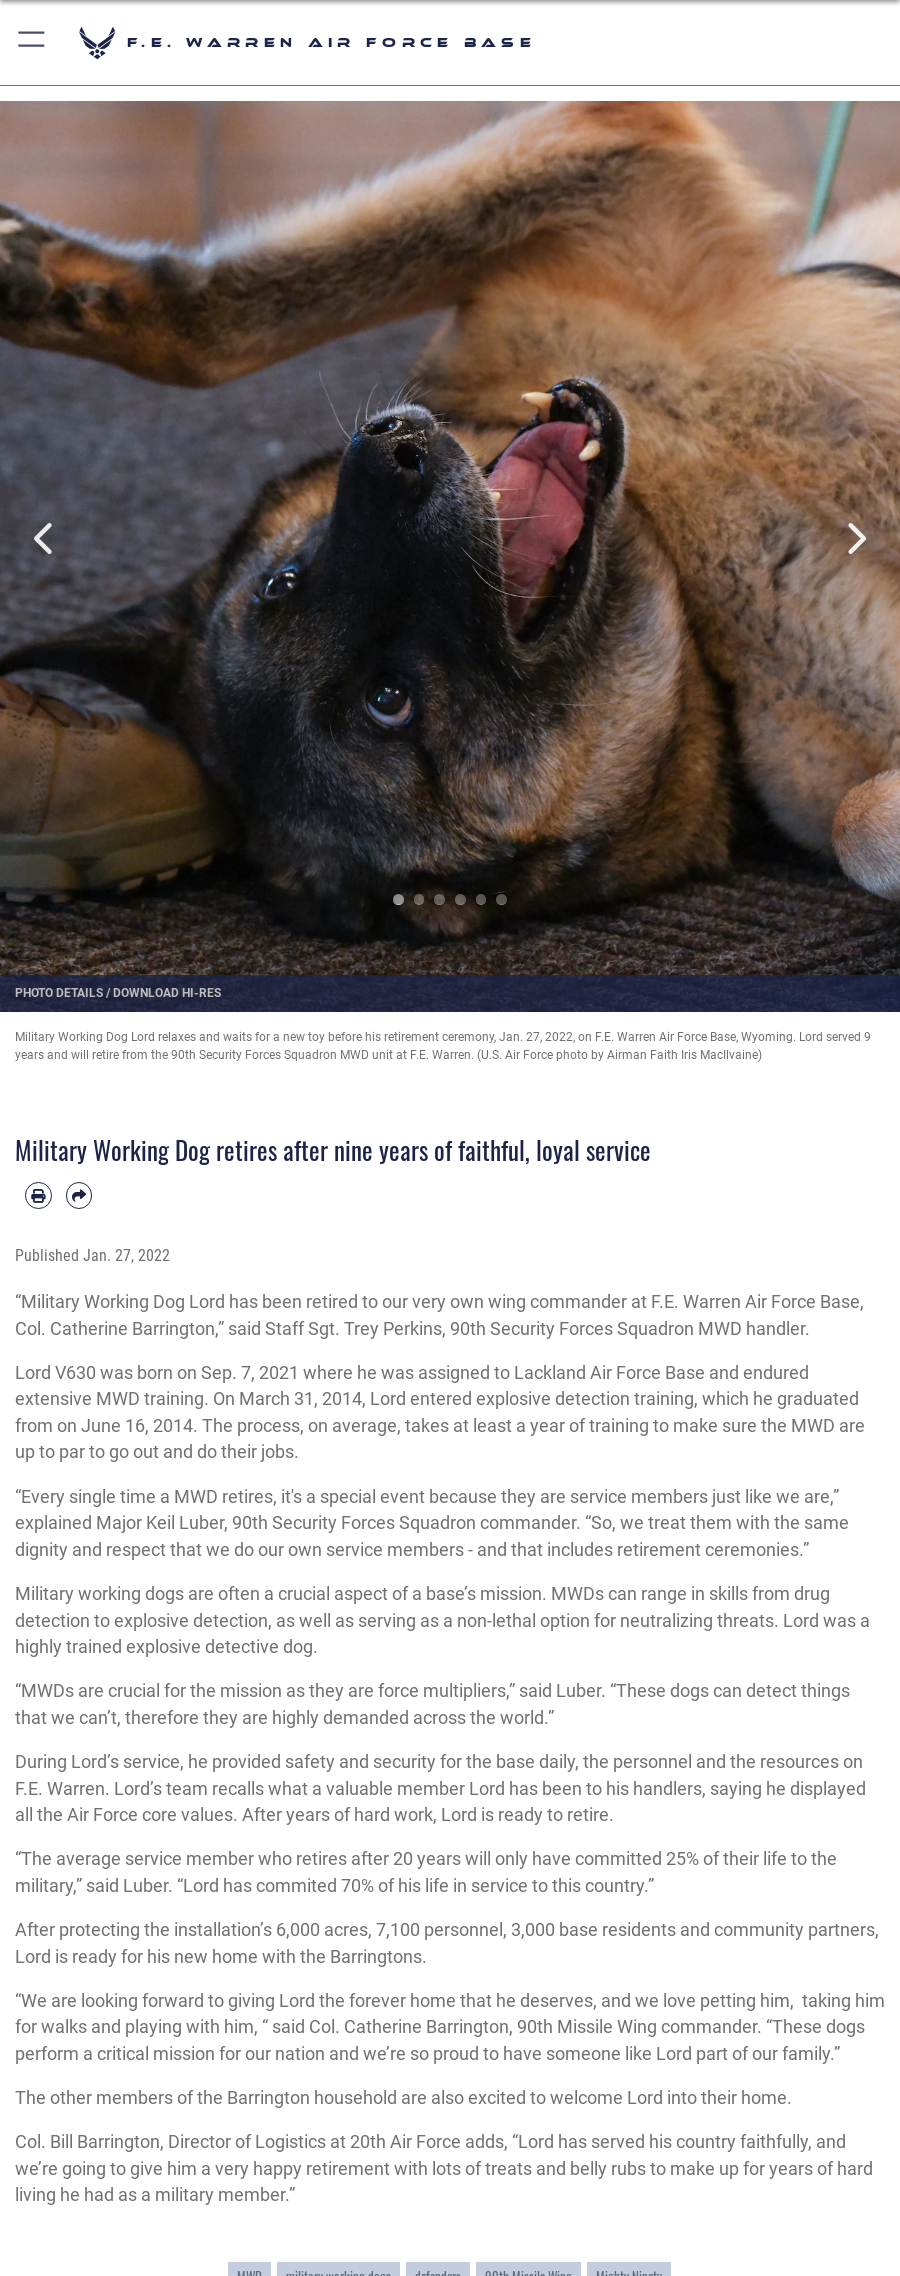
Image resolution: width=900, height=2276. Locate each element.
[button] (32, 42)
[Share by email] (79, 1195)
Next (855, 538)
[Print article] (38, 1195)
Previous (45, 538)
